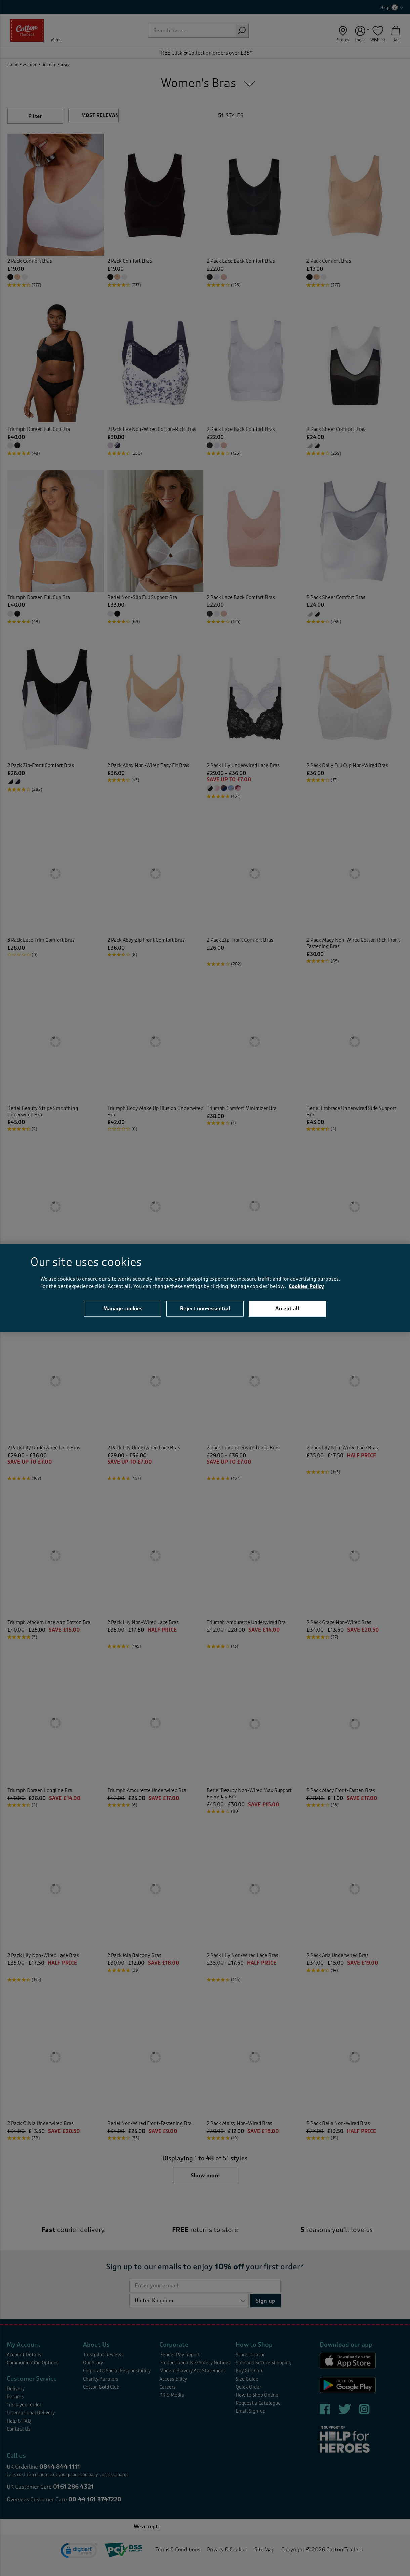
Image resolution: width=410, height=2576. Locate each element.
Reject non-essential (205, 1308)
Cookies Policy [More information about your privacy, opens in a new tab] (306, 1286)
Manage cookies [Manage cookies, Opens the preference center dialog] (122, 1308)
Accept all (287, 1308)
